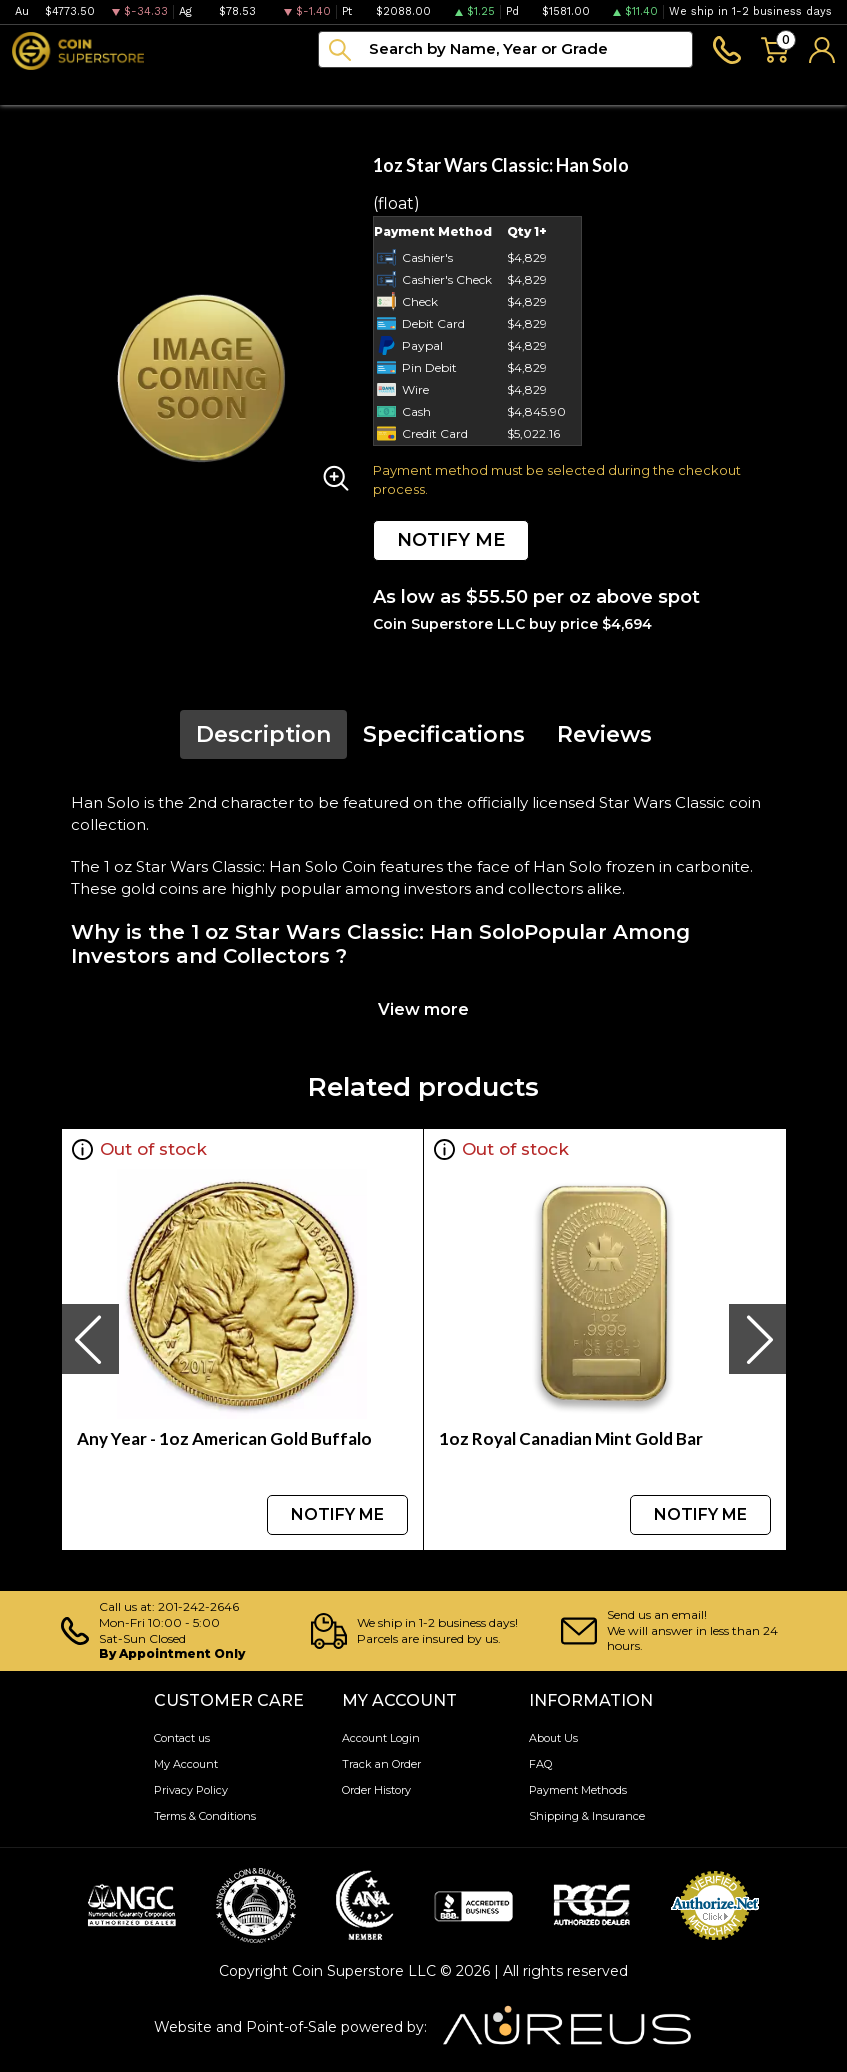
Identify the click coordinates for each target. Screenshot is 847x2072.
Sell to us (800, 86)
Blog (468, 86)
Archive (390, 86)
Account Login (381, 1738)
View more (423, 1009)
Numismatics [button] (145, 86)
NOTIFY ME (451, 540)
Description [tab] (263, 734)
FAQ (540, 1764)
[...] (505, 49)
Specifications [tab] (444, 734)
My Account (186, 1764)
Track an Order (381, 1764)
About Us (553, 1738)
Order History (376, 1790)
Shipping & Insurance (587, 1816)
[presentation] (90, 1339)
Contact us (182, 1738)
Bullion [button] (38, 86)
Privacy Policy (191, 1790)
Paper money (278, 86)
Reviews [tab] (604, 734)
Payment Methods (578, 1790)
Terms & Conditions (205, 1816)
